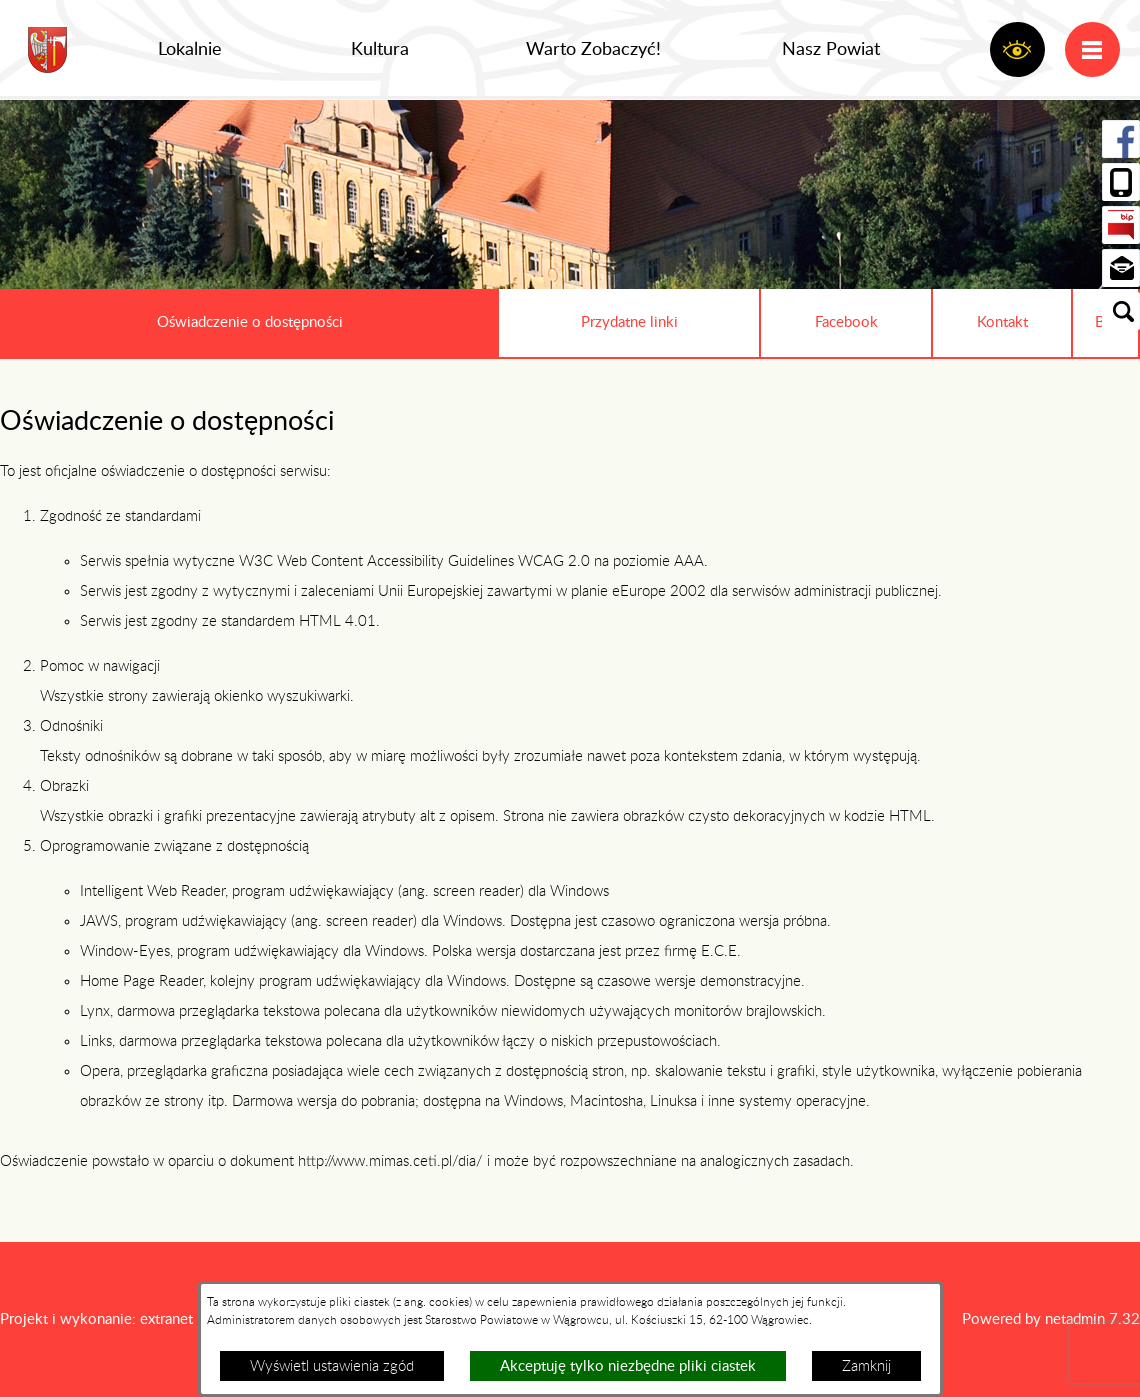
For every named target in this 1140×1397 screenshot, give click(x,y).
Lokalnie (190, 50)
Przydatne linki (629, 322)
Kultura (380, 50)
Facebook (846, 322)
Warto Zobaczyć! (593, 50)
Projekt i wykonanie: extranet (96, 1319)
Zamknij (866, 1366)
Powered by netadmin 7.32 (1051, 1319)
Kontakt (1002, 322)
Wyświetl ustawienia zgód (332, 1366)
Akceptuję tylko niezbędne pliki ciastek (628, 1366)
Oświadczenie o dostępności (250, 322)
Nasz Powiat (831, 50)
